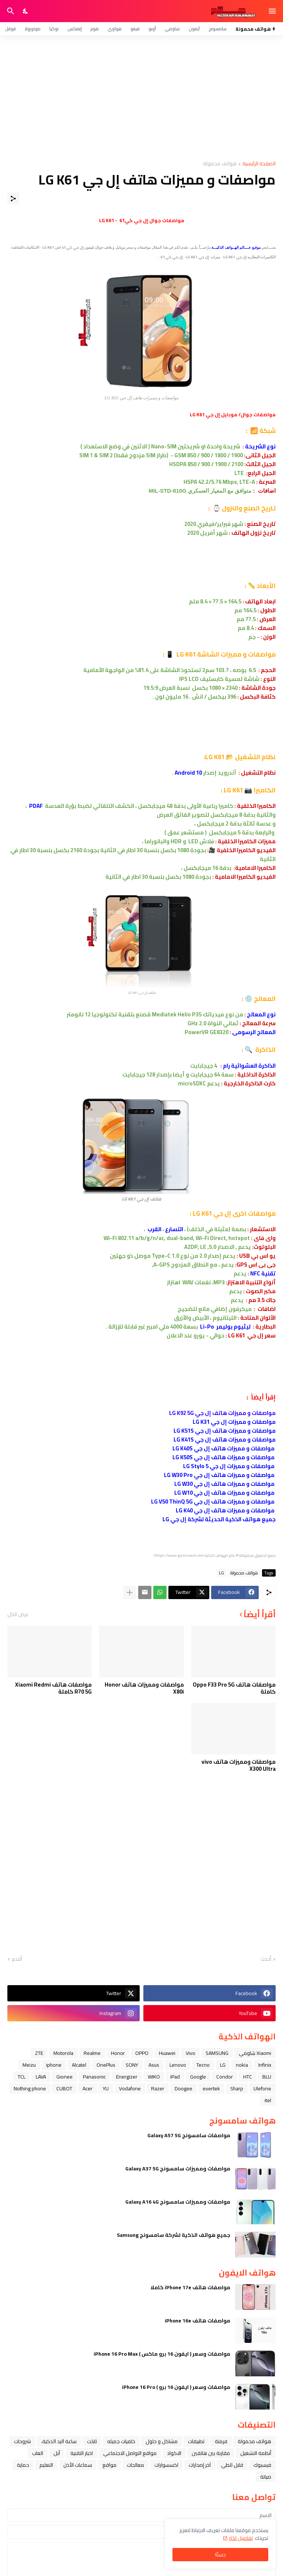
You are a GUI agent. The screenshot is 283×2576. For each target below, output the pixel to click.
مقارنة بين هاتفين (211, 2453)
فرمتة (221, 2441)
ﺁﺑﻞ (56, 2453)
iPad (175, 2076)
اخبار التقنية (81, 2453)
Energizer (126, 2076)
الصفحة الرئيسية (259, 164)
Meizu (29, 2065)
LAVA (41, 2076)
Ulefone (262, 2088)
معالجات (135, 2465)
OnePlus (106, 2065)
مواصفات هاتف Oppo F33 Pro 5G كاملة (234, 1688)
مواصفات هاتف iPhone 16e (197, 2320)
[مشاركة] (13, 198)
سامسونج (218, 28)
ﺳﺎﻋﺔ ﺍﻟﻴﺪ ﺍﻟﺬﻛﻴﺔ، (59, 2441)
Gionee (64, 2076)
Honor (118, 2053)
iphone (54, 2065)
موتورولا (33, 28)
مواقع (109, 2465)
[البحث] (10, 11)
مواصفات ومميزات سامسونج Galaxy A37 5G (177, 2168)
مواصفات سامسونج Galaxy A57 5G (188, 2135)
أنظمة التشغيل (255, 2453)
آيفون (194, 28)
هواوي (115, 28)
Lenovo (178, 2065)
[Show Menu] (273, 11)
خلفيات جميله (121, 2441)
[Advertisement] (141, 98)
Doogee (183, 2088)
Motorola (63, 2053)
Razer (157, 2088)
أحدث (266, 1959)
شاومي (172, 28)
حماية (23, 2465)
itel (268, 2100)
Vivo (190, 2053)
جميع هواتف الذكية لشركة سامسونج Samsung (173, 2235)
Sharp (236, 2088)
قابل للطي (232, 2465)
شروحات (22, 2441)
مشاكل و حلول (162, 2441)
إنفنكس (74, 28)
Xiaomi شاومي (255, 2053)
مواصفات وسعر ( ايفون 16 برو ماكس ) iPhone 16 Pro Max (162, 2354)
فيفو (135, 28)
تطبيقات (196, 2441)
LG (221, 1573)
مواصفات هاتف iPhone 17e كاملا (190, 2287)
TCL (21, 2076)
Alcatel (79, 2065)
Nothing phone (30, 2088)
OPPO (142, 2053)
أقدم (17, 1959)
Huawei (167, 2053)
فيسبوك (262, 2465)
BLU (266, 2076)
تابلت (92, 2441)
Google (198, 2076)
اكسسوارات (166, 2465)
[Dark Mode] (25, 11)
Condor (224, 2076)
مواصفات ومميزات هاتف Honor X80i (144, 1688)
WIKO (154, 2076)
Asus (154, 2065)
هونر (95, 28)
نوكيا (54, 28)
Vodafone (130, 2088)
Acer (87, 2088)
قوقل (10, 28)
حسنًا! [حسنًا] (220, 2554)
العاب (37, 2453)
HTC (247, 2076)
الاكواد (174, 2453)
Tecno (203, 2065)
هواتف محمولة (220, 164)
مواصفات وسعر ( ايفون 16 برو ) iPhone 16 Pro (176, 2387)
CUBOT (64, 2088)
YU (106, 2088)
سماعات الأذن (77, 2465)
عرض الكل (18, 1614)
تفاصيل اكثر (241, 2538)
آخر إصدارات (200, 2465)
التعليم (46, 2465)
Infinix (264, 2065)
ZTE (39, 2053)
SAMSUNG (217, 2053)
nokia (242, 2065)
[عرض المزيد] (129, 1592)
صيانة (265, 2477)
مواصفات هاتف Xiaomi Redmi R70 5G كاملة (53, 1688)
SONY (132, 2065)
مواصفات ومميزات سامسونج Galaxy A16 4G (177, 2201)
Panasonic (94, 2076)
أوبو (152, 28)
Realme (92, 2053)
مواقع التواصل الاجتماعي (130, 2453)
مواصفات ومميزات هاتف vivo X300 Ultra (239, 1765)
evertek (211, 2088)
